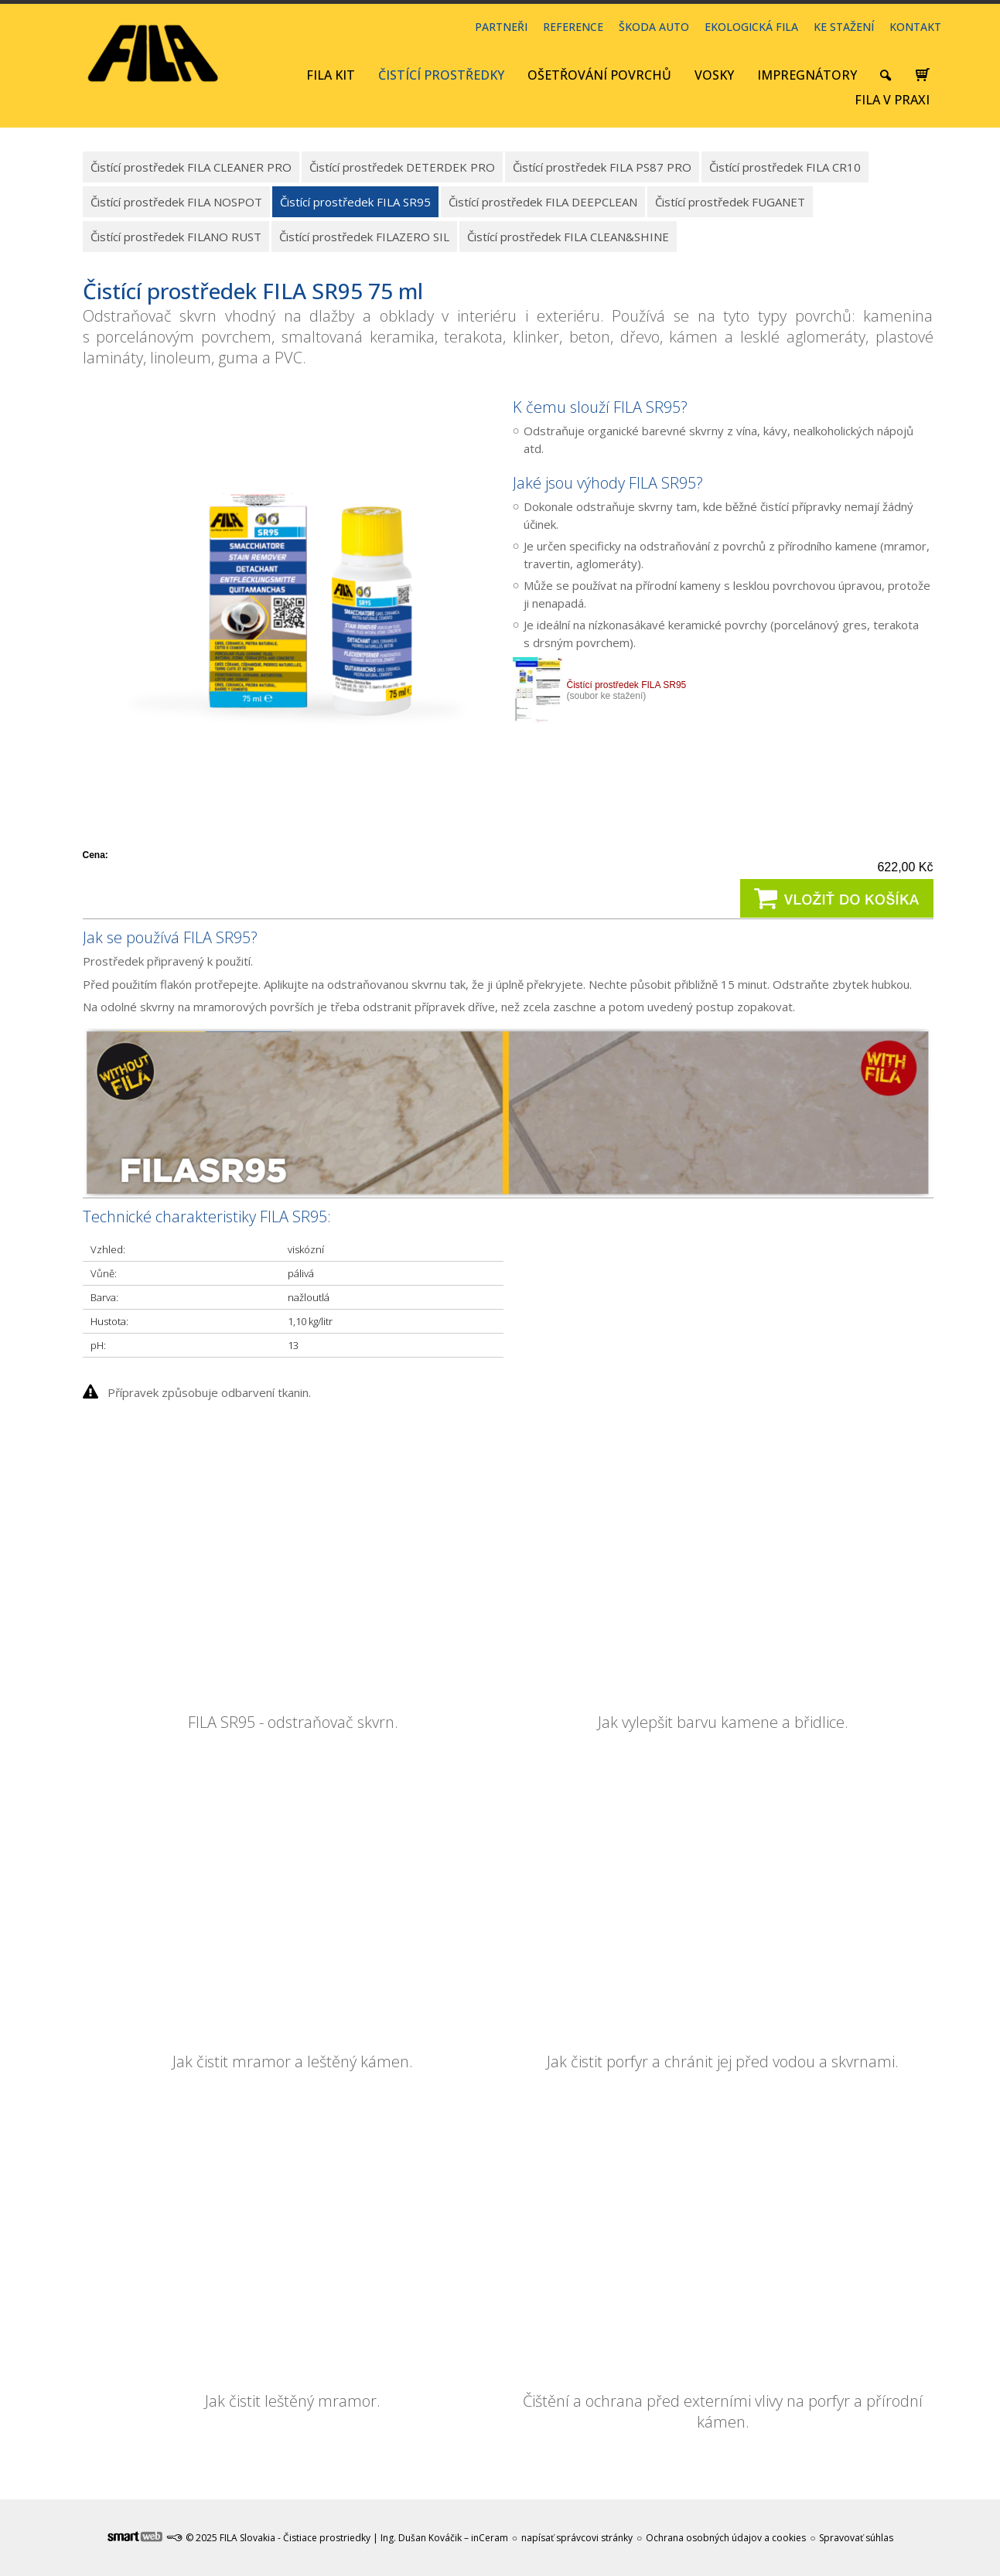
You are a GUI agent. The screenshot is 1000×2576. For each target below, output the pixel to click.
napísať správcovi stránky (577, 2537)
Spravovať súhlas (856, 2537)
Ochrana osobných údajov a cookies (726, 2537)
